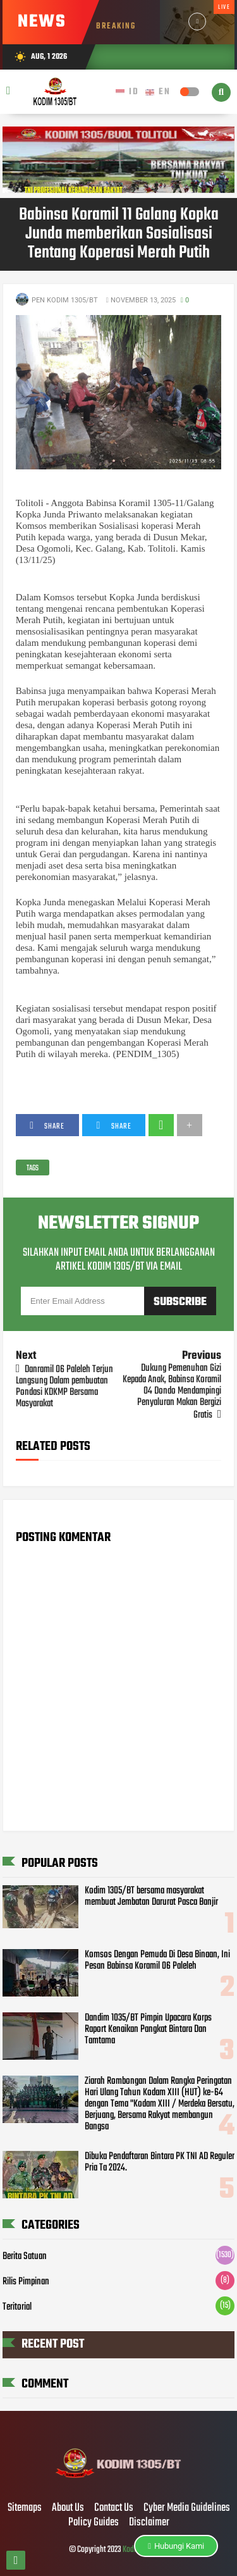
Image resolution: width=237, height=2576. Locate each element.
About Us (68, 2508)
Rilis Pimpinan (26, 2282)
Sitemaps (25, 2508)
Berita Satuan (25, 2256)
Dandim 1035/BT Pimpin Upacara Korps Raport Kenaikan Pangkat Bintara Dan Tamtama (148, 2029)
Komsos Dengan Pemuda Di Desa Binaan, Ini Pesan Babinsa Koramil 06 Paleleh (157, 1960)
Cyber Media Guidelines (186, 2508)
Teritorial (17, 2307)
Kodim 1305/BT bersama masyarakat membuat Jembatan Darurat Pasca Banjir (151, 1896)
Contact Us (113, 2508)
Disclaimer (149, 2523)
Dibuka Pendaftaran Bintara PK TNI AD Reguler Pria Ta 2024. (159, 2162)
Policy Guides (93, 2523)
